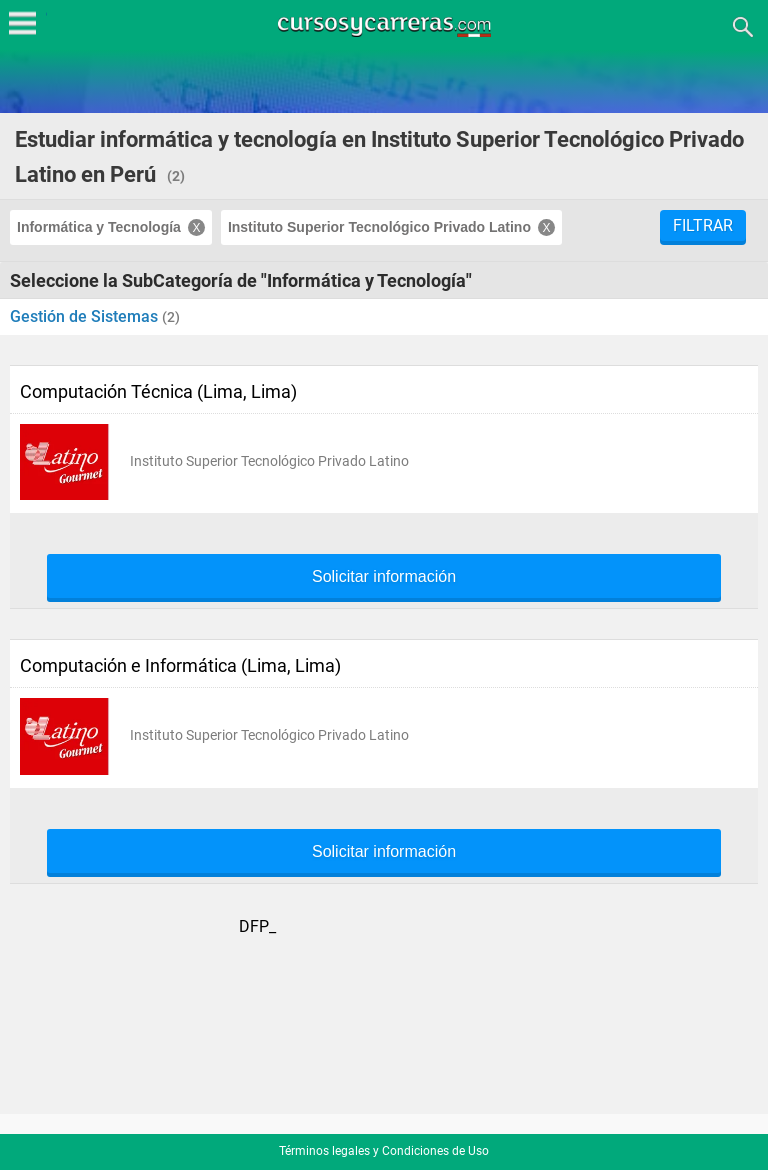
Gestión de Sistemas (86, 316)
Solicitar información (384, 577)
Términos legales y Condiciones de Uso (384, 1151)
